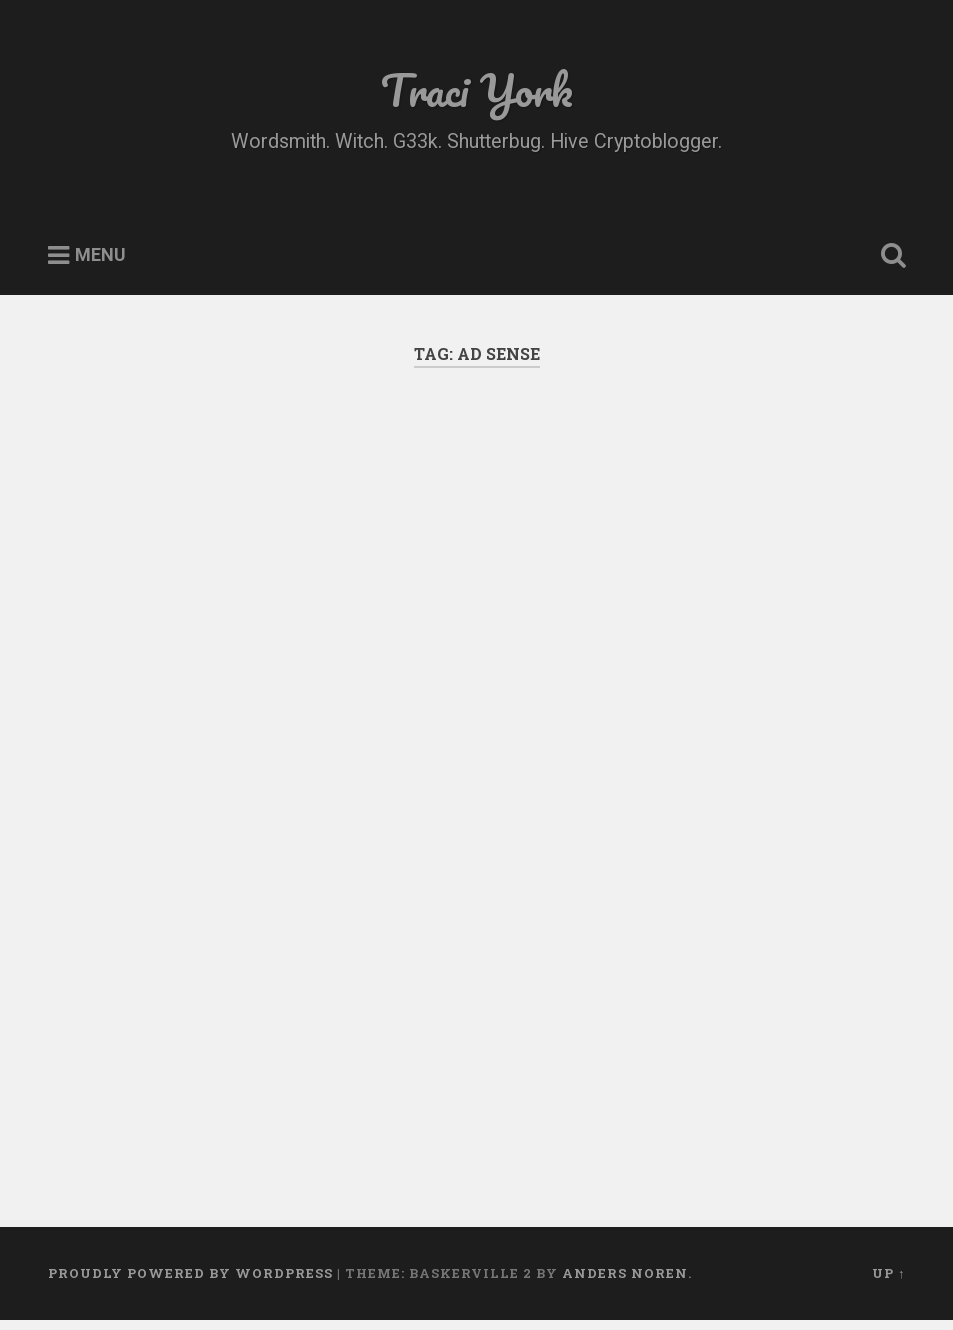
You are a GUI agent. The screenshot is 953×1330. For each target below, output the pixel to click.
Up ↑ (888, 1273)
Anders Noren (625, 1273)
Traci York (477, 89)
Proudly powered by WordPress (190, 1273)
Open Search (889, 256)
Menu (100, 255)
